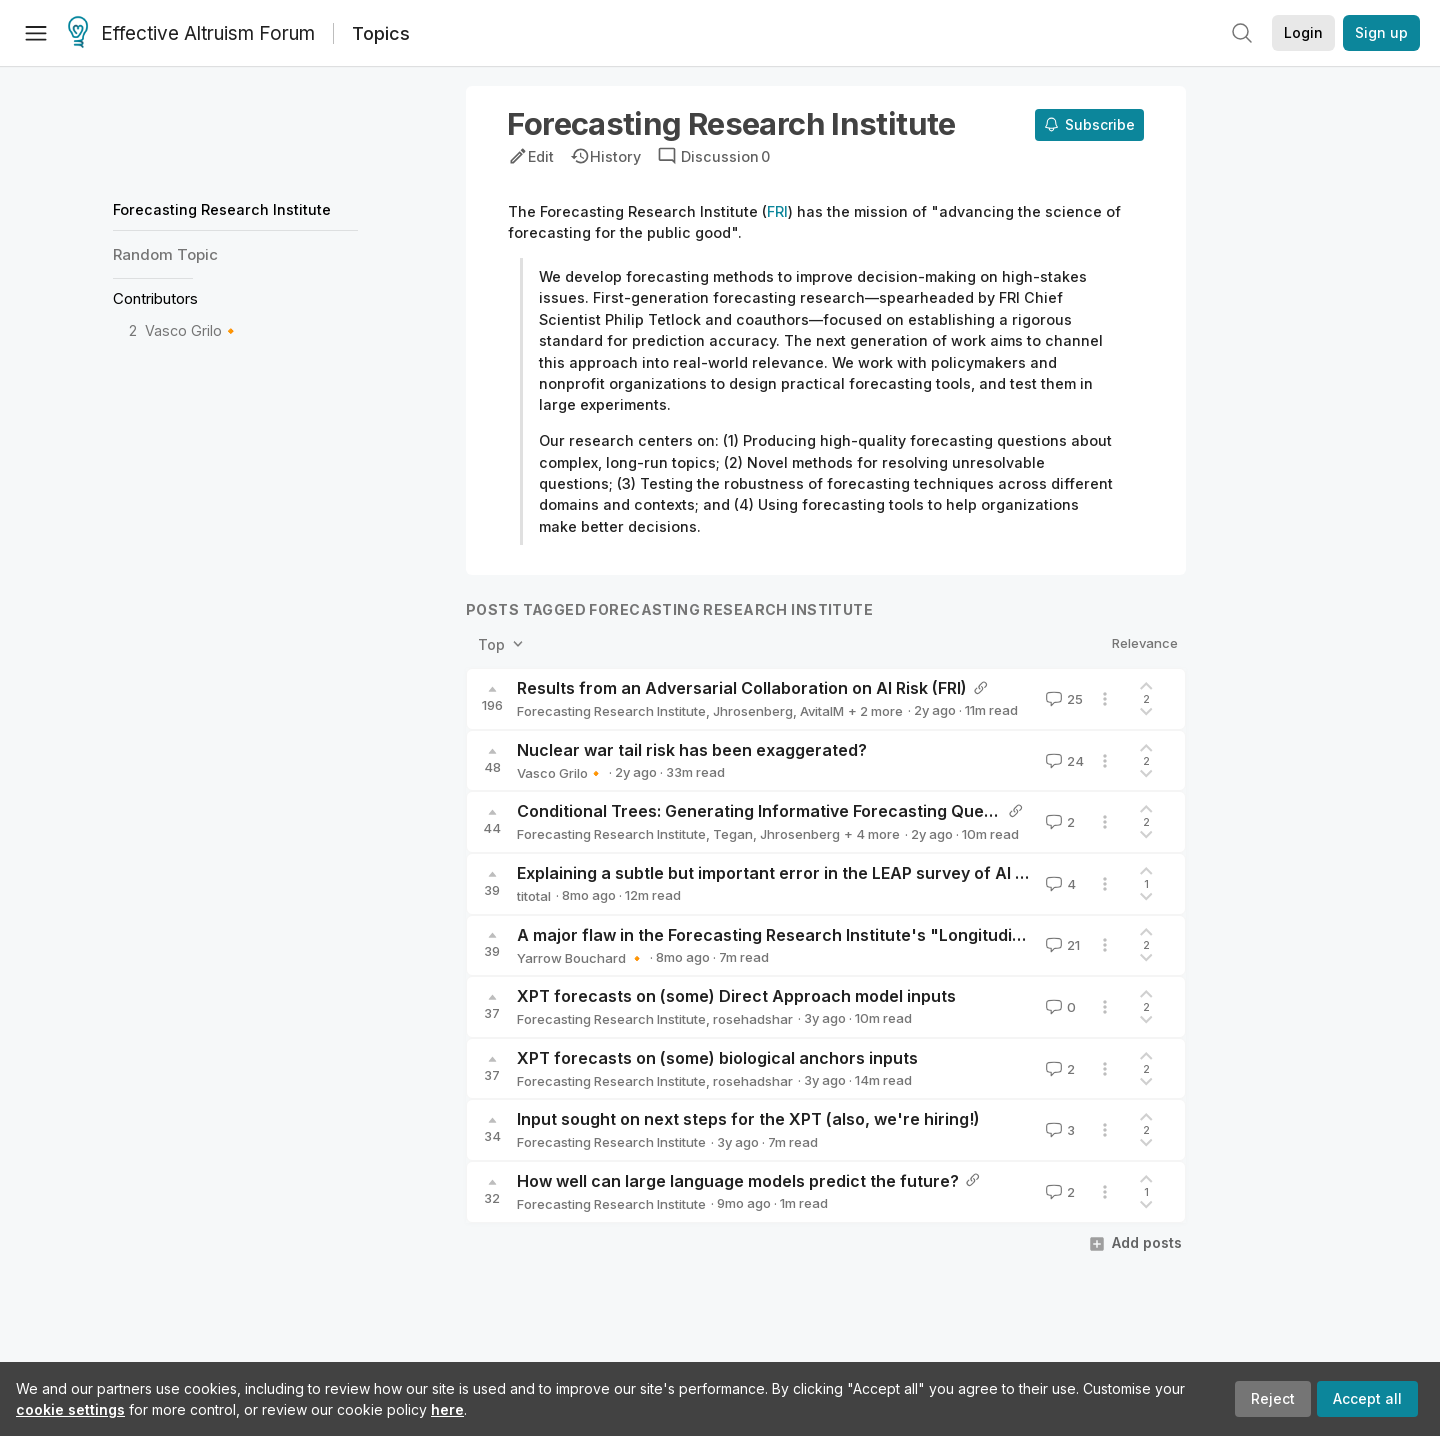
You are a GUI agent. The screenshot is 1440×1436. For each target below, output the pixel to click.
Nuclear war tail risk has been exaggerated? (692, 750)
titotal (534, 896)
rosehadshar (753, 1019)
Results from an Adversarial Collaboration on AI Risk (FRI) (742, 688)
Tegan (733, 834)
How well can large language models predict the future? (738, 1181)
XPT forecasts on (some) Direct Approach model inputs (736, 996)
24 (1063, 761)
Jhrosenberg (753, 711)
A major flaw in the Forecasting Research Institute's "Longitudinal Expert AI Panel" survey (871, 935)
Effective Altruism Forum (191, 34)
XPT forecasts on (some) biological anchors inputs (717, 1058)
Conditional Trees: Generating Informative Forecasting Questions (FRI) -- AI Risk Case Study (878, 811)
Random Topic (165, 254)
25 (1062, 699)
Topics (381, 33)
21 (1061, 945)
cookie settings (70, 1409)
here (447, 1409)
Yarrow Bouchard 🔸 (581, 958)
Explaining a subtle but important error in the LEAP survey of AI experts (796, 873)
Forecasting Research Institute (222, 209)
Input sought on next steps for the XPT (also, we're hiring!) (748, 1119)
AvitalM (822, 711)
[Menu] (36, 33)
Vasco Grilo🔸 (192, 330)
